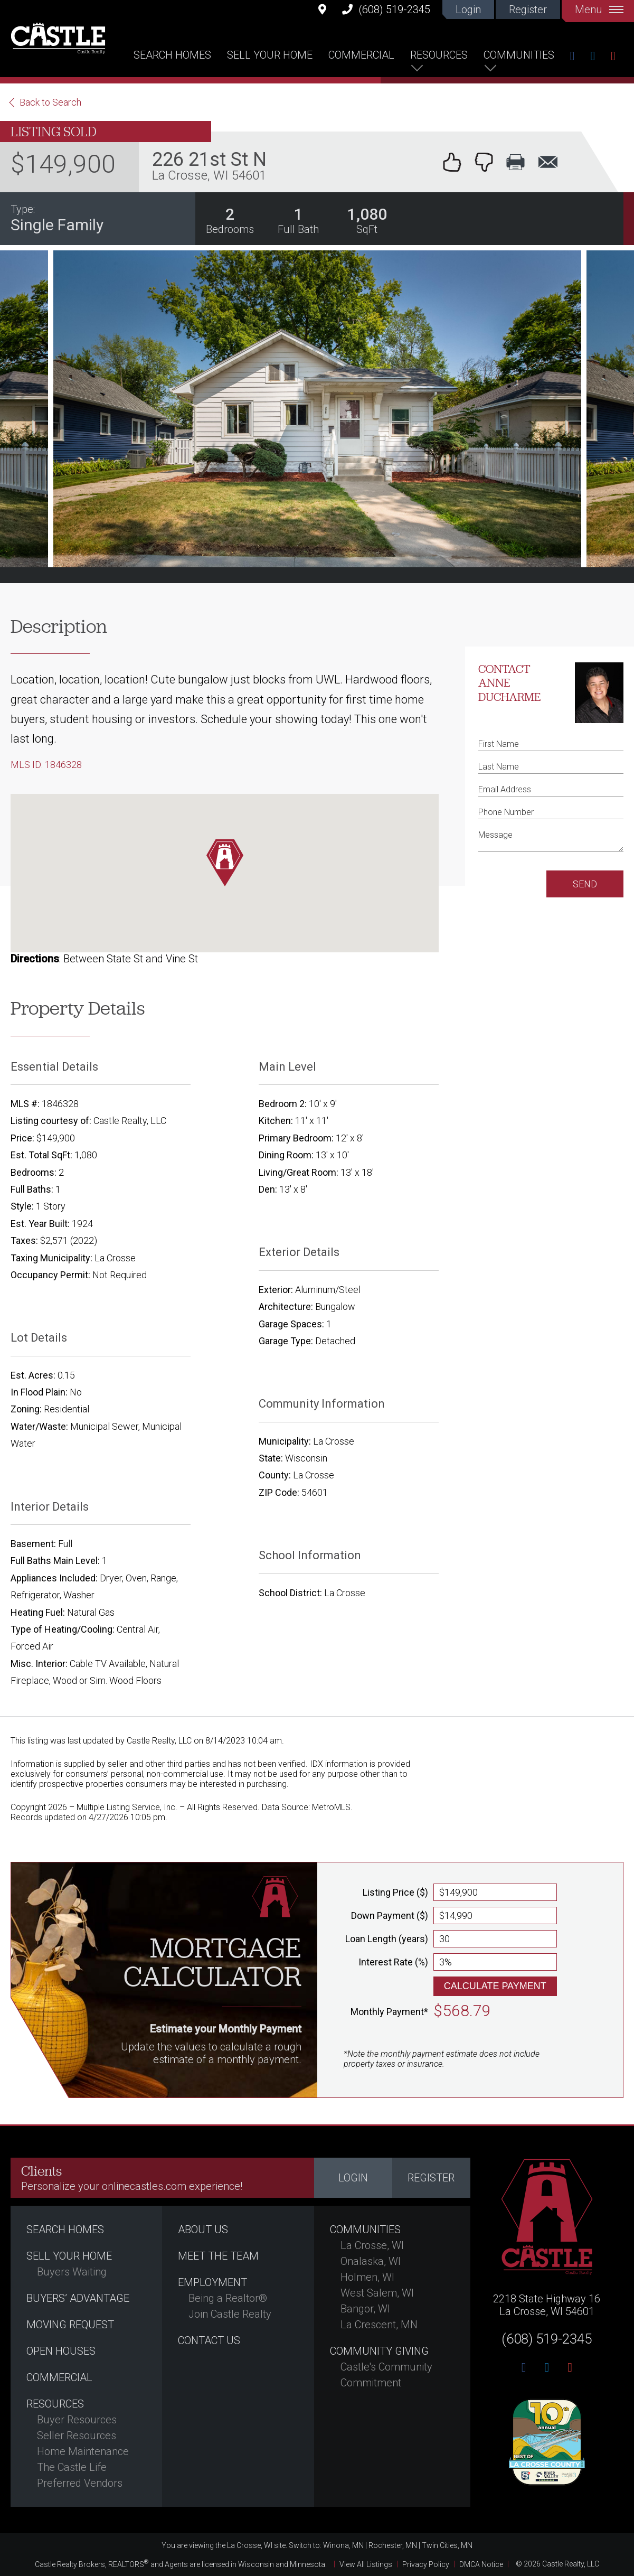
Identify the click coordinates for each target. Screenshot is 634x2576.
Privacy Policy (425, 2564)
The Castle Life (72, 2467)
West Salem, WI (377, 2293)
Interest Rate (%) (393, 1962)
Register (528, 9)
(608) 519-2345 (386, 9)
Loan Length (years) (386, 1938)
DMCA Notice (481, 2564)
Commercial (361, 55)
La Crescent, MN (379, 2324)
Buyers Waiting (72, 2271)
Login (468, 9)
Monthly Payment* (389, 2011)
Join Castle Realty (229, 2314)
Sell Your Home (270, 55)
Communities (519, 55)
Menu (599, 9)
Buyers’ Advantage (77, 2298)
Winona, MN (343, 2545)
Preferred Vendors (79, 2483)
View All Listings (365, 2564)
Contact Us (209, 2340)
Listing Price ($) (395, 1892)
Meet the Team (218, 2256)
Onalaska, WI (370, 2261)
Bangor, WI (365, 2308)
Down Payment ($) (389, 1915)
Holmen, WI (367, 2277)
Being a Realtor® (227, 2298)
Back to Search (50, 102)
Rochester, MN (392, 2545)
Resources (439, 55)
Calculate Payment (495, 1986)
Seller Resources (76, 2435)
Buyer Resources (77, 2419)
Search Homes (172, 55)
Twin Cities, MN (447, 2545)
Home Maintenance (83, 2451)
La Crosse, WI (372, 2245)
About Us (203, 2229)
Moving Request (70, 2324)
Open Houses (61, 2351)
